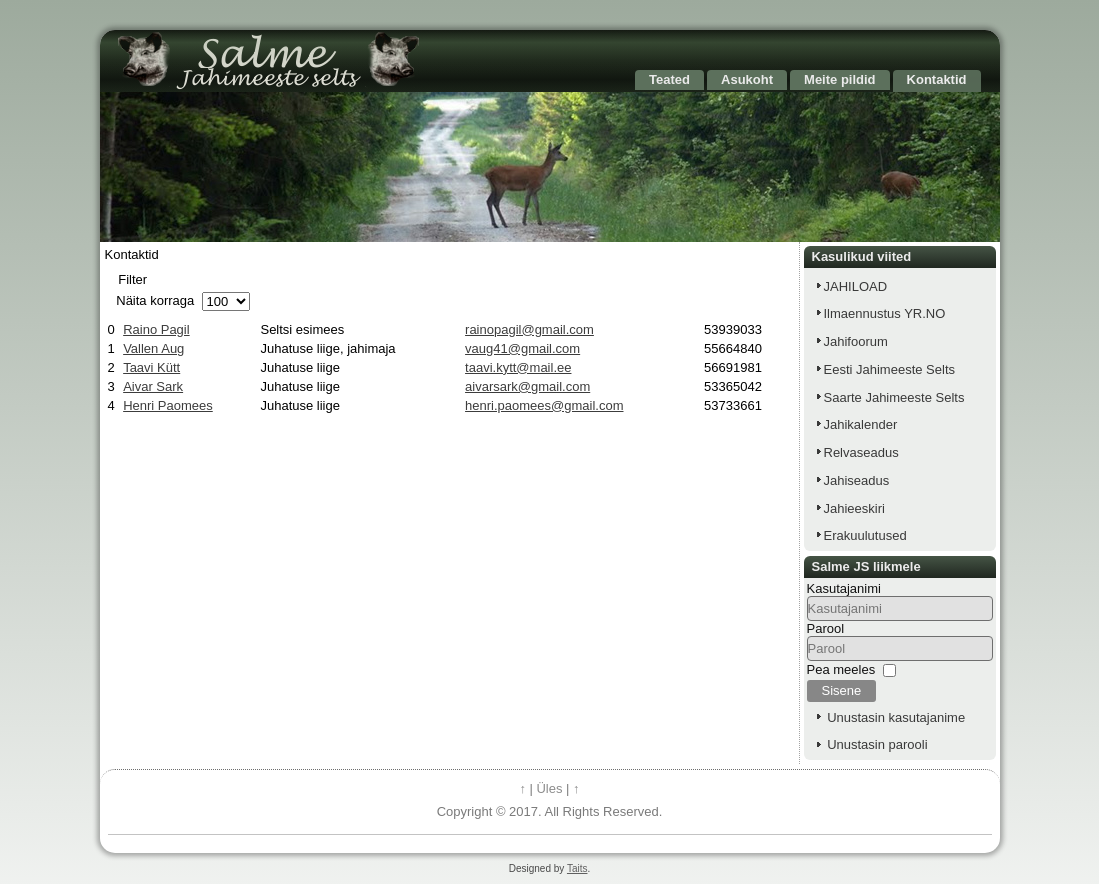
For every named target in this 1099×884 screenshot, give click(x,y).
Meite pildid (840, 79)
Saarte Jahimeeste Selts (894, 397)
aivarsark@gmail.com (527, 386)
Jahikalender (861, 424)
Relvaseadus (861, 452)
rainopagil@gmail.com (529, 329)
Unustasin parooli (877, 744)
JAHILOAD (856, 286)
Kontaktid (937, 79)
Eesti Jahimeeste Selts (890, 369)
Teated (669, 79)
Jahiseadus (857, 480)
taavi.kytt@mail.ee (518, 367)
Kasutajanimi (844, 588)
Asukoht (747, 79)
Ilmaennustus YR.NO (885, 313)
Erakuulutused (865, 535)
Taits (577, 868)
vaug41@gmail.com (522, 348)
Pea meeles (841, 669)
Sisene (842, 690)
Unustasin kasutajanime (896, 717)
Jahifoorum (856, 341)
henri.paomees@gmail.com (544, 405)
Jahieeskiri (854, 508)
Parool (826, 628)
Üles (549, 788)
